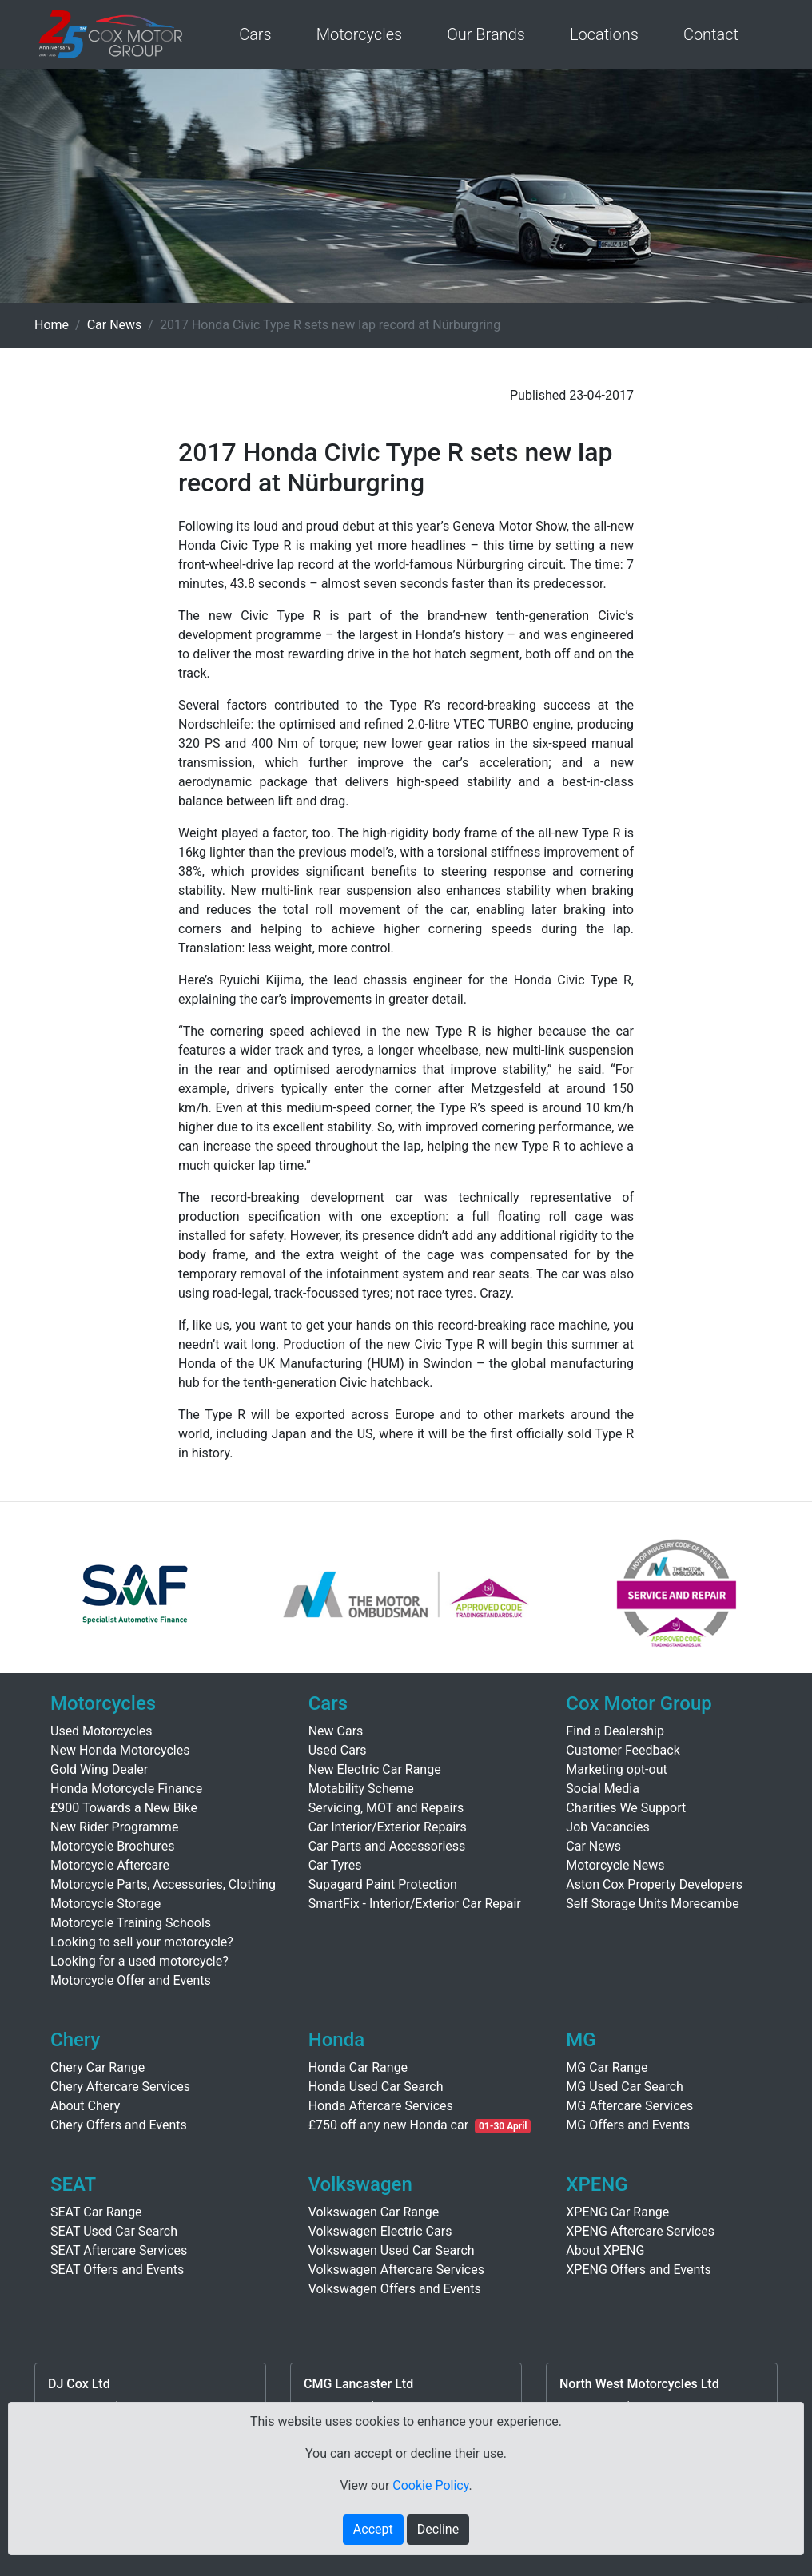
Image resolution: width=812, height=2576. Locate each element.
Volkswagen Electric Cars (380, 2231)
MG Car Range (606, 2067)
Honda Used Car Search (376, 2086)
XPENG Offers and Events (638, 2269)
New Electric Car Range (374, 1769)
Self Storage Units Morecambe (652, 1903)
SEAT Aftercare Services (118, 2250)
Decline (438, 2529)
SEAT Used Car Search (113, 2231)
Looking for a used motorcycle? (139, 1961)
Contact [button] (710, 34)
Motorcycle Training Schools (130, 1922)
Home (51, 324)
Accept (373, 2529)
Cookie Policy (430, 2485)
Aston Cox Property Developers (654, 1884)
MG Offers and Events (628, 2125)
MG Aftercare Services (629, 2105)
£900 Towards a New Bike (123, 1807)
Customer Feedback (622, 1750)
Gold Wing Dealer (99, 1769)
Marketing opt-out (616, 1769)
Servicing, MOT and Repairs (386, 1807)
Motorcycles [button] (359, 34)
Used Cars (337, 1750)
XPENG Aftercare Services (640, 2231)
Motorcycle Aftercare (109, 1865)
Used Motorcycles (101, 1731)
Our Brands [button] (486, 34)
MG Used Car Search (624, 2086)
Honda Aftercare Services (380, 2105)
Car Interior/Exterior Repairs (387, 1827)
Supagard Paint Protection (382, 1884)
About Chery (85, 2105)
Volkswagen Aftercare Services (396, 2269)
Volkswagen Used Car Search (391, 2250)
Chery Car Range (97, 2067)
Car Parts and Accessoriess (387, 1846)
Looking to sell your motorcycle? (141, 1942)
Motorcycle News (615, 1865)
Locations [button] (604, 34)
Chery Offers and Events (118, 2125)
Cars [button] (255, 34)
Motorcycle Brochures (112, 1846)
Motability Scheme (361, 1788)
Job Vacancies (607, 1827)
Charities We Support (626, 1807)
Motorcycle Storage (105, 1903)
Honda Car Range (358, 2067)
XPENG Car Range (617, 2212)
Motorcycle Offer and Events (130, 1980)
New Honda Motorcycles (119, 1750)
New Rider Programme (114, 1827)
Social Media (602, 1788)
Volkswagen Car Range (374, 2212)
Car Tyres (335, 1865)
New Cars (336, 1731)
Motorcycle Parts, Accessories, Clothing (163, 1884)
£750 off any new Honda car (388, 2125)
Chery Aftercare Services (120, 2086)
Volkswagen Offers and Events (394, 2288)
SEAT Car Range (96, 2212)
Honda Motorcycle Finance (126, 1788)
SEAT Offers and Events (117, 2269)
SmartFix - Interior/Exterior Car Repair (414, 1903)
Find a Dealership (615, 1731)
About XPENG (605, 2250)
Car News (114, 324)
